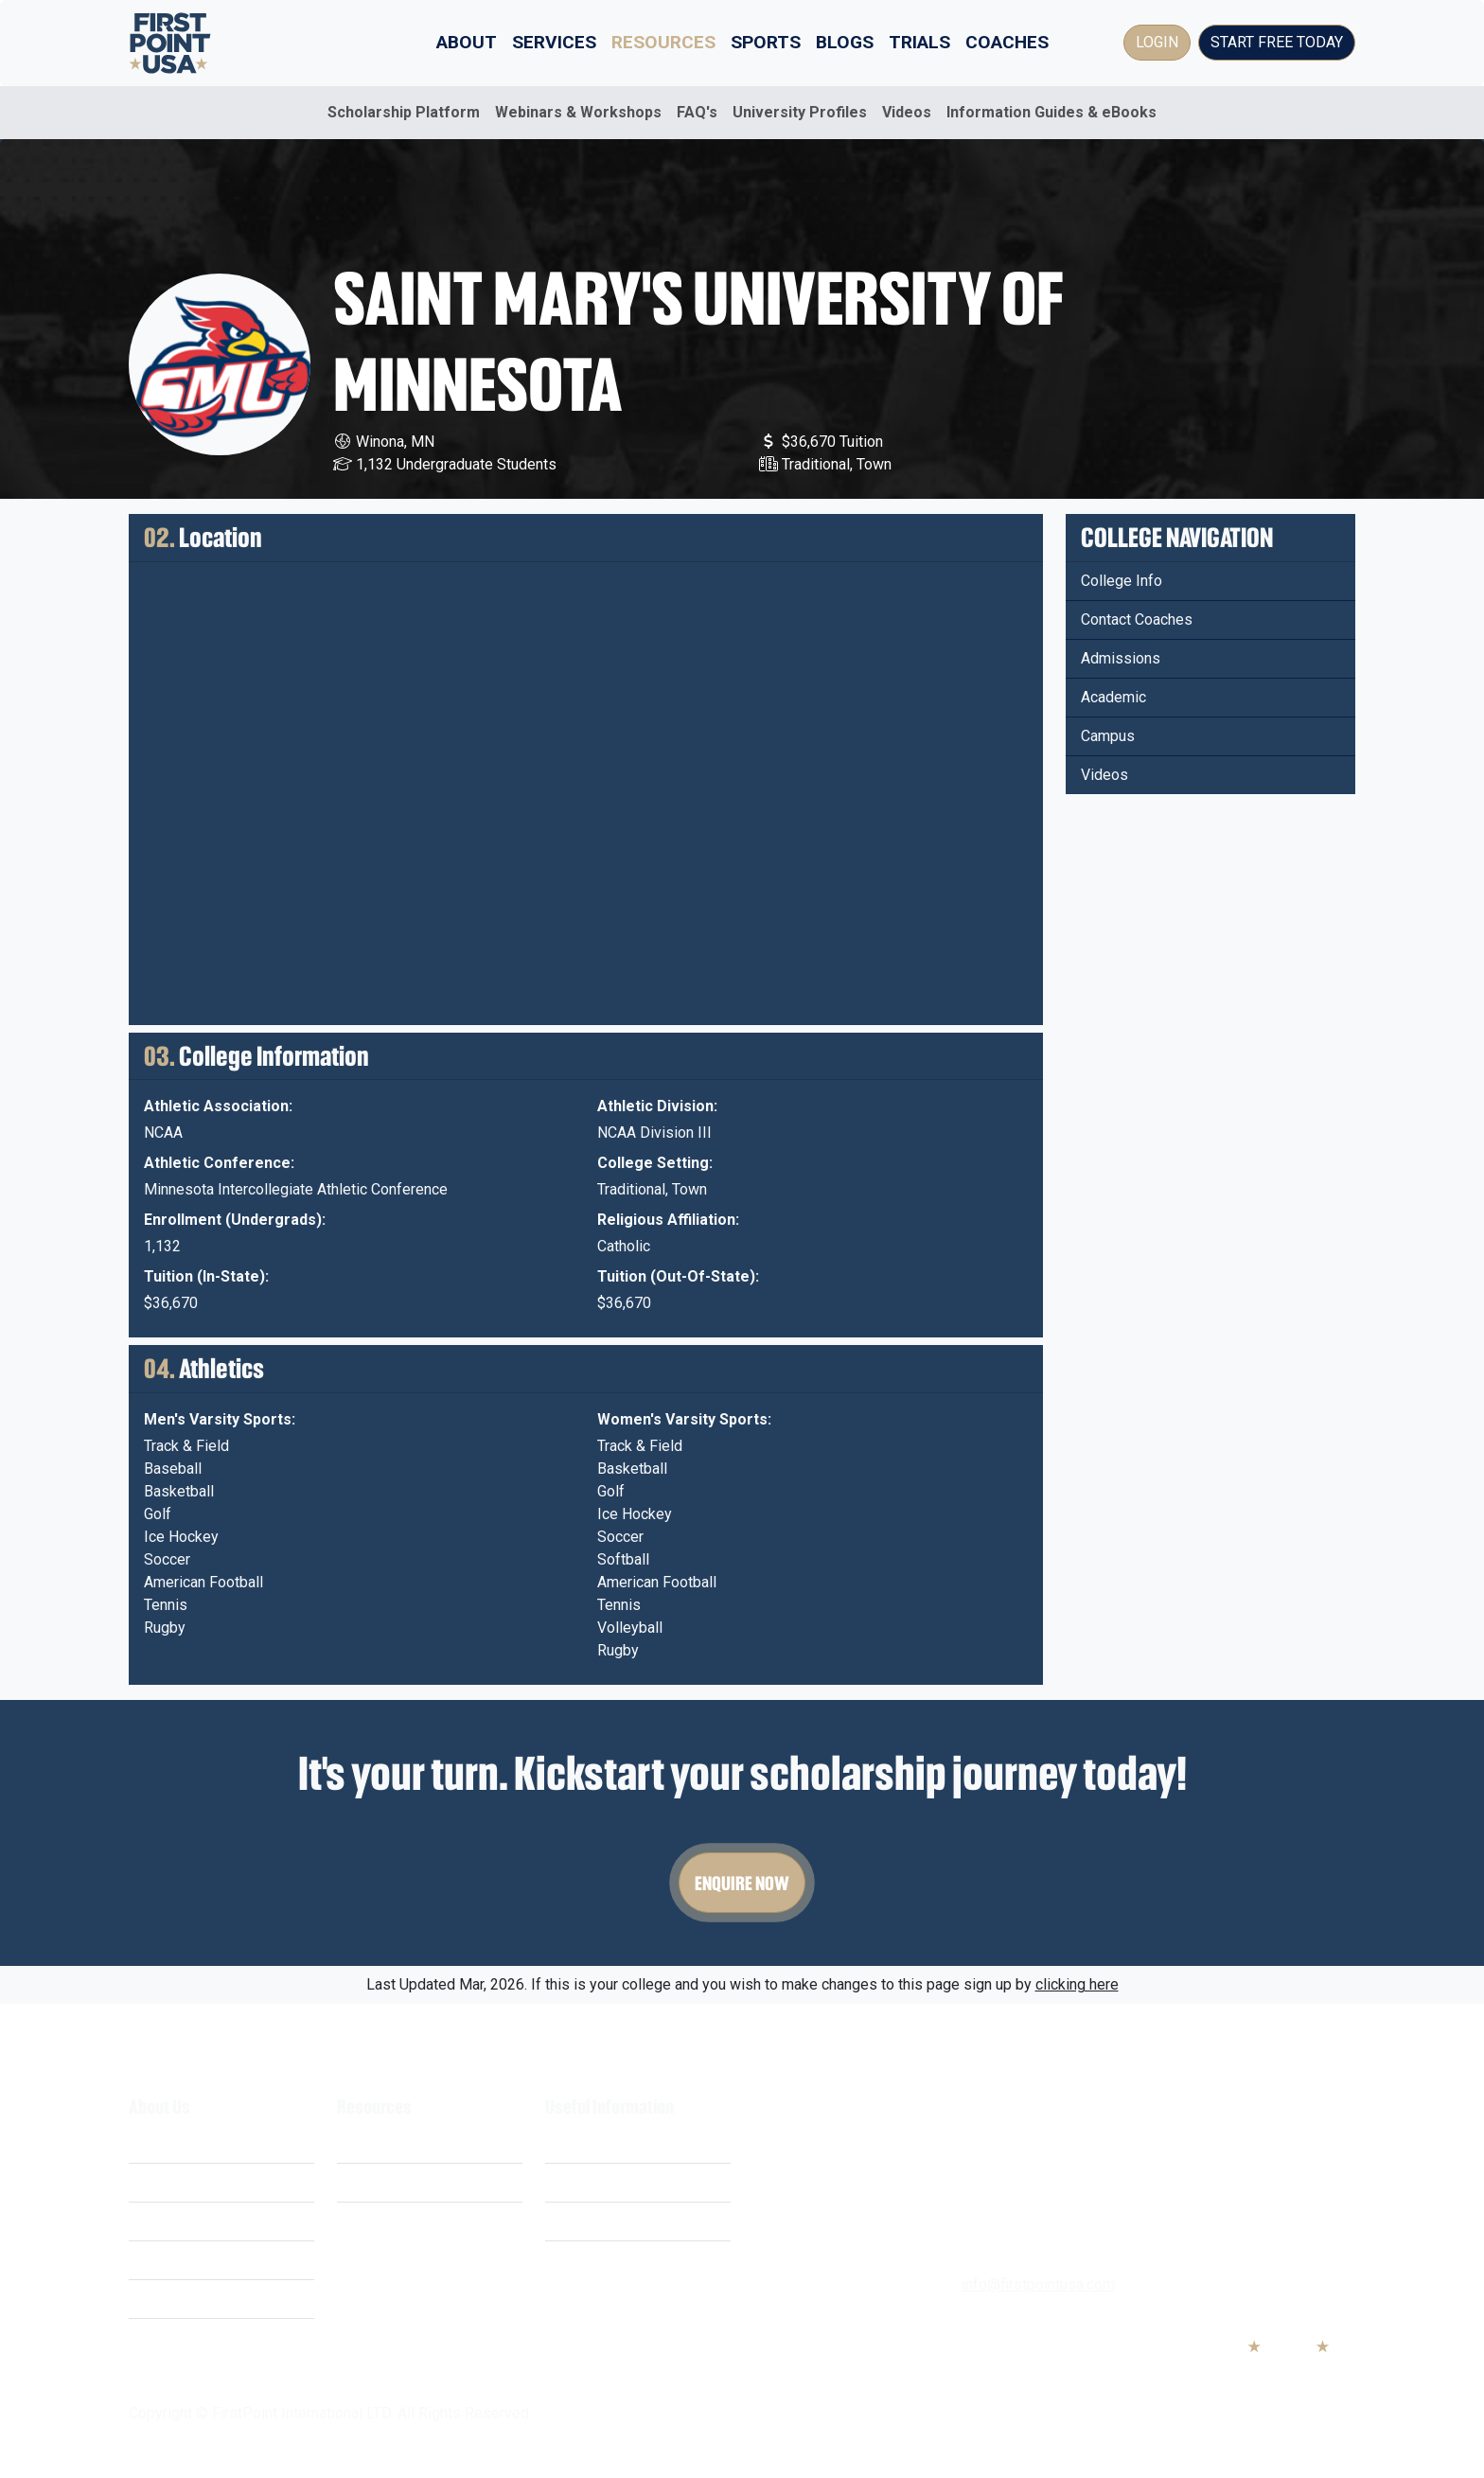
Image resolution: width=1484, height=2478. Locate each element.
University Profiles (800, 112)
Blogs (845, 42)
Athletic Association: (218, 1106)
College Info (1121, 581)
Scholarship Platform (403, 112)
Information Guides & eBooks (1051, 112)
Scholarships (380, 2143)
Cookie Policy (591, 2221)
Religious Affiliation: (668, 1220)
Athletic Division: (657, 1106)
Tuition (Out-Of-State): (678, 1276)
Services (554, 42)
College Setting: (655, 1163)
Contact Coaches (1136, 619)
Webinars (368, 2182)
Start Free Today (1276, 42)
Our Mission (169, 2221)
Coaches (1007, 42)
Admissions (1120, 658)
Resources (663, 42)
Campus (1108, 736)
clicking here (1077, 1984)
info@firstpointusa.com (1038, 2284)
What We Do (169, 2143)
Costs (148, 2182)
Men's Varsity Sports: (219, 1419)
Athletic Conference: (219, 1163)
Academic (1113, 697)
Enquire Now (742, 1882)
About (466, 42)
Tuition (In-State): (206, 1276)
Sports (766, 42)
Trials (919, 42)
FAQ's (697, 112)
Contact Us (581, 2260)
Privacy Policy (592, 2182)
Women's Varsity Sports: (684, 1419)
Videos (906, 112)
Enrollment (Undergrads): (235, 1220)
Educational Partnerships (211, 2337)
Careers (155, 2260)
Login (1157, 42)
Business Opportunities (207, 2299)
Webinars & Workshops (578, 112)
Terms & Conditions (610, 2143)
